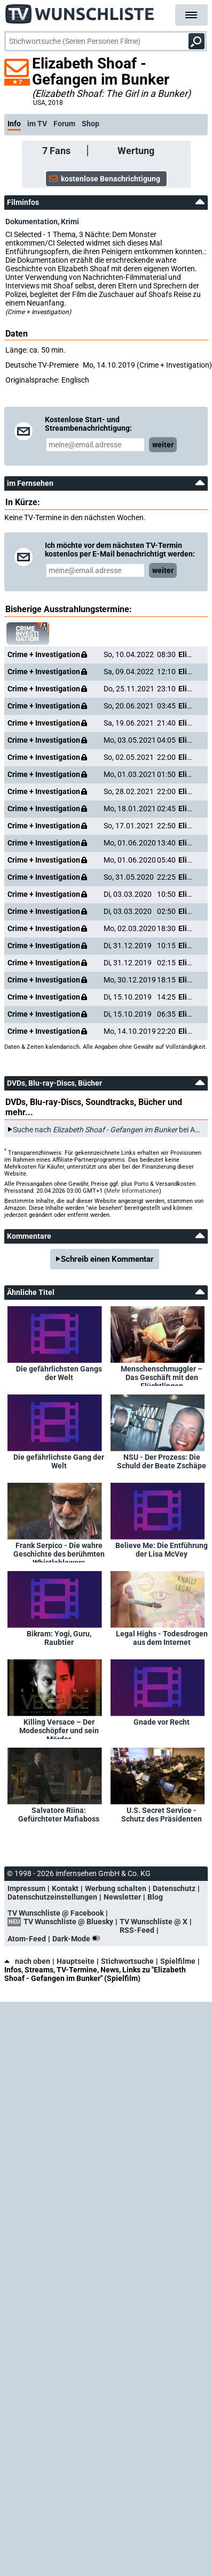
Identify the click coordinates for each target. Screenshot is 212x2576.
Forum (64, 123)
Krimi (70, 221)
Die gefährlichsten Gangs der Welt (59, 1373)
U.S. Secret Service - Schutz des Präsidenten (161, 1814)
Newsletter (122, 1897)
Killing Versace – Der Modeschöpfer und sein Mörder (59, 1728)
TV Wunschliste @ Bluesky (68, 1921)
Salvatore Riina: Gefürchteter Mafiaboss (58, 1814)
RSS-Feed (137, 1930)
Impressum (26, 1888)
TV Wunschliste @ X (153, 1921)
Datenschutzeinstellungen (52, 1897)
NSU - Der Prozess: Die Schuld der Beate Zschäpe (161, 1461)
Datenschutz (174, 1888)
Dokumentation (31, 221)
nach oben (27, 1961)
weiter (163, 444)
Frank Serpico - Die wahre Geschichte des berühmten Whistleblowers (59, 1552)
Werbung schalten (115, 1888)
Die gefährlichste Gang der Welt (58, 1461)
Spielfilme (177, 1961)
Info (14, 123)
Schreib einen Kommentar (107, 1259)
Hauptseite (76, 1961)
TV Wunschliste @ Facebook (55, 1913)
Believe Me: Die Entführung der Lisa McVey (161, 1549)
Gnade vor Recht (162, 1722)
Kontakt (65, 1888)
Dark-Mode (78, 1938)
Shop (90, 123)
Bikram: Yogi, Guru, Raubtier (59, 1638)
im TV (37, 123)
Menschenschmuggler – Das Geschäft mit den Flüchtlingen (161, 1375)
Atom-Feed (26, 1938)
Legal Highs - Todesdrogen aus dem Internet (162, 1638)
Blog (155, 1897)
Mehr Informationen (132, 1190)
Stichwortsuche (127, 1961)
